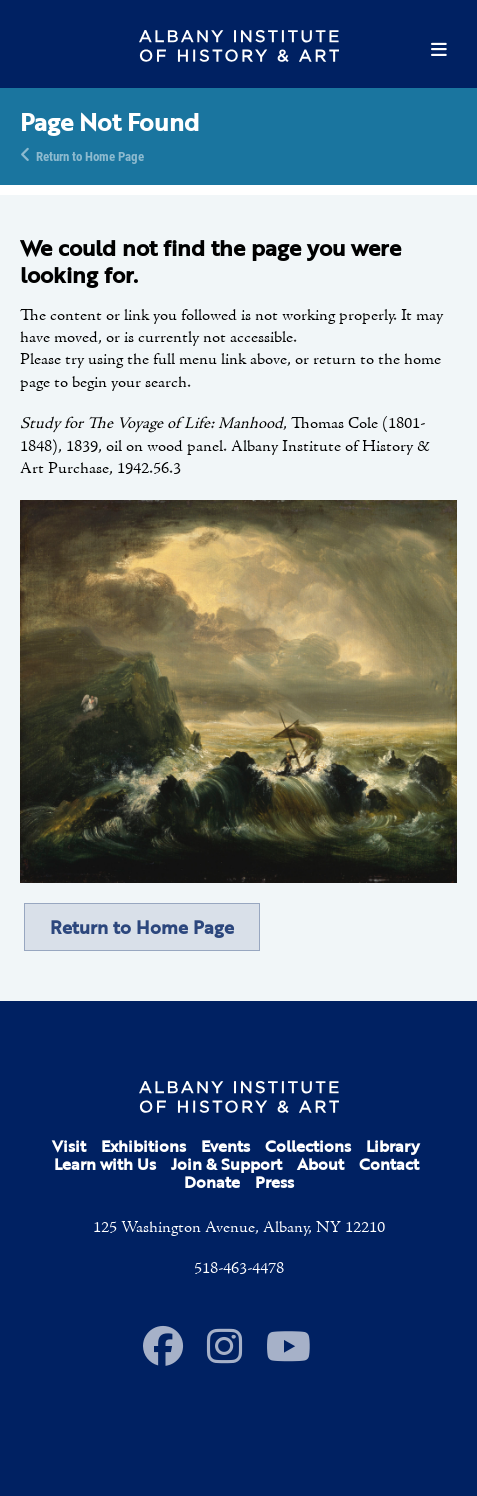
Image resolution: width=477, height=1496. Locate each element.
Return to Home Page (90, 155)
